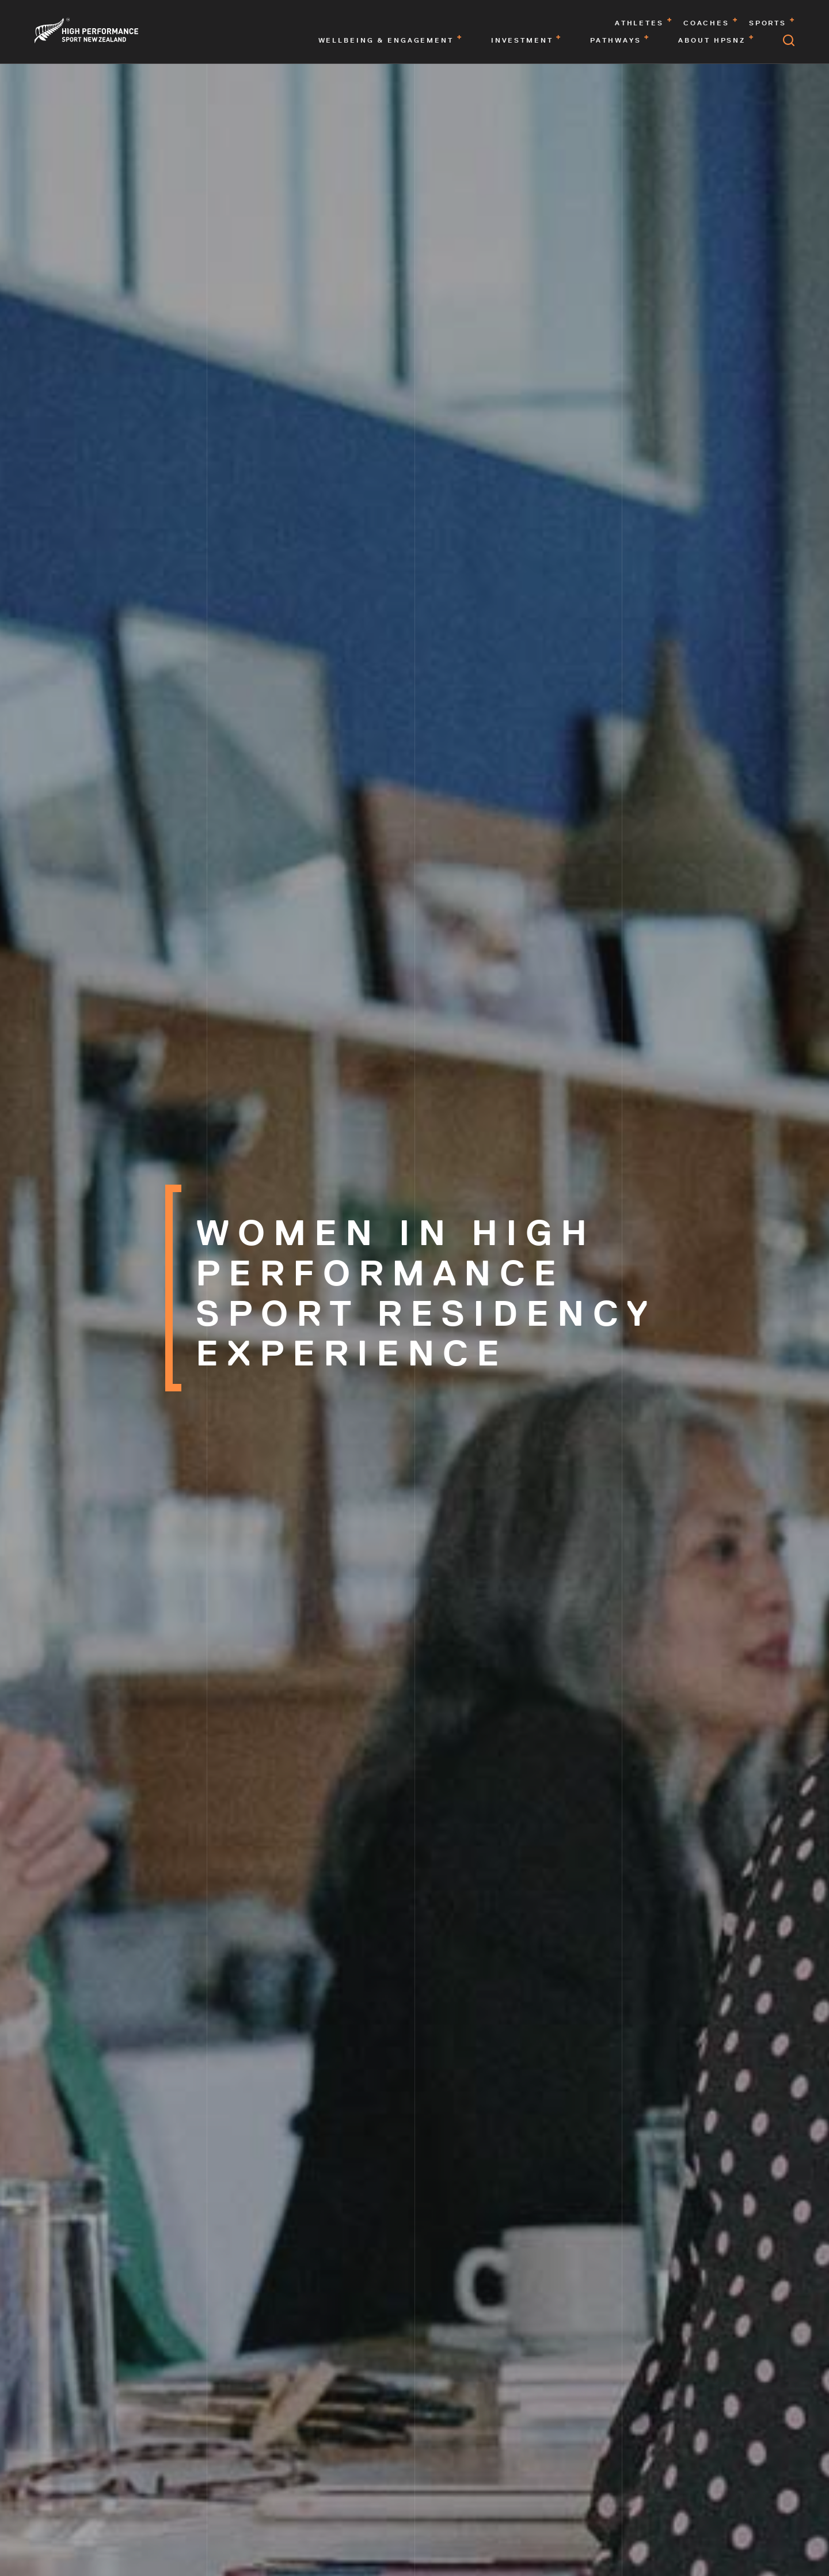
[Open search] (788, 40)
